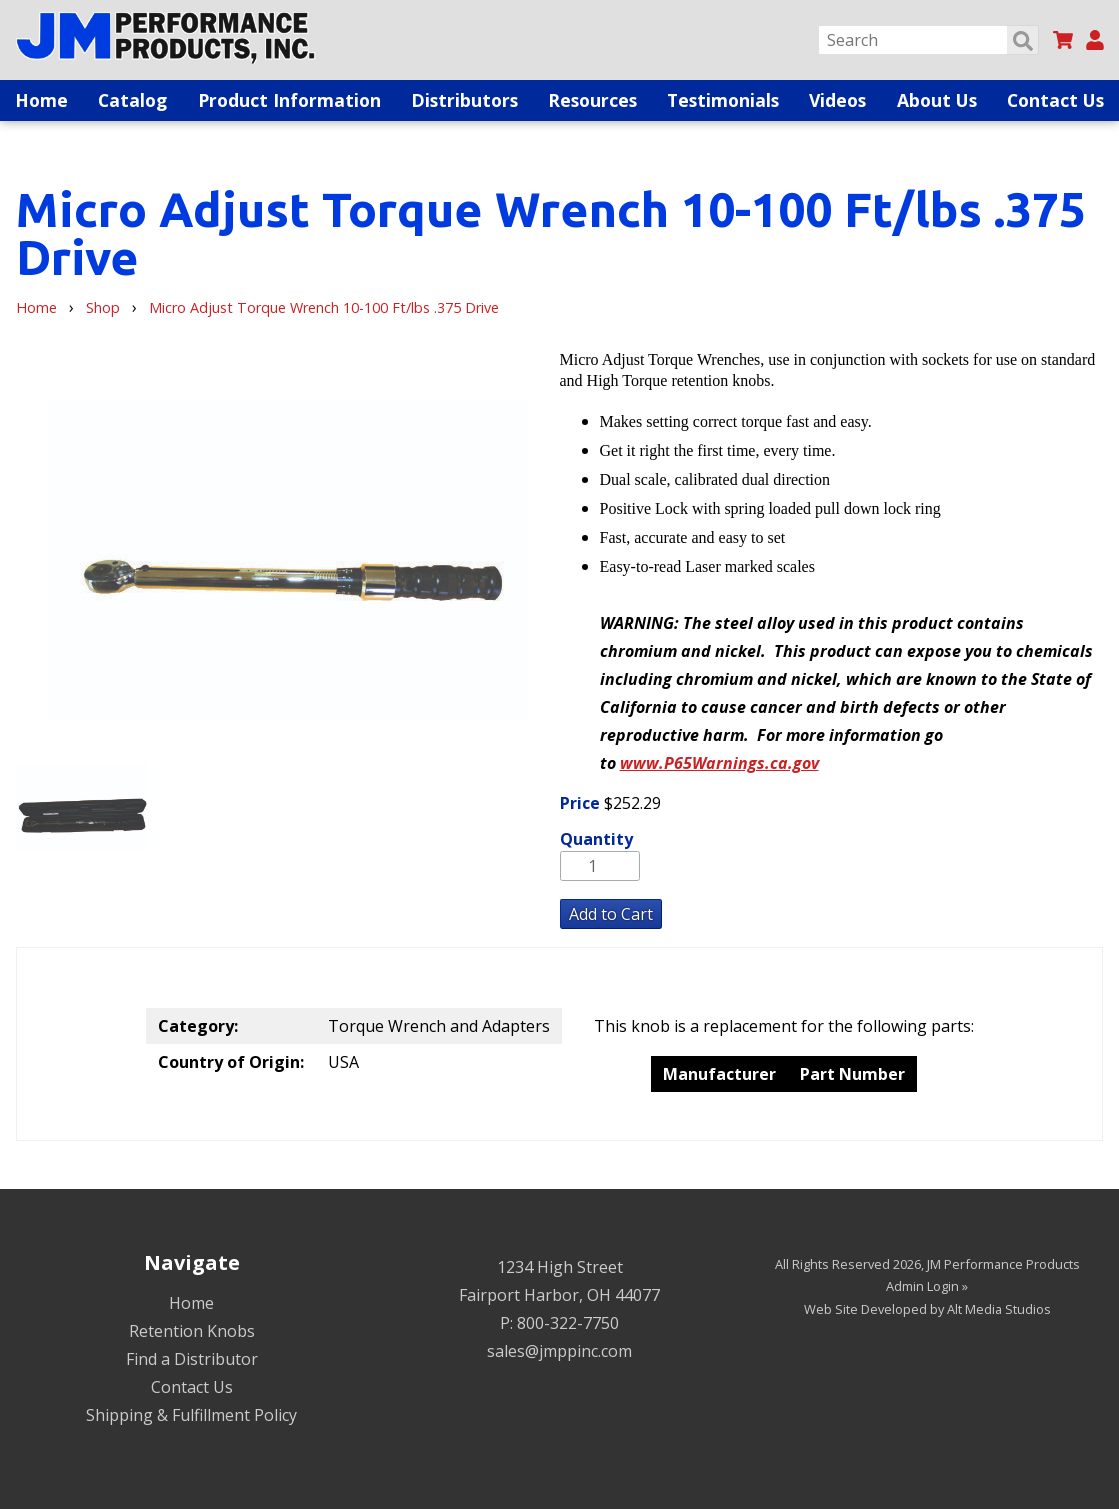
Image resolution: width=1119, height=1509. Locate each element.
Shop (103, 307)
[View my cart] (1063, 40)
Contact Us (1055, 100)
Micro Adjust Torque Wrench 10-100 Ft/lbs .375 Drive (324, 307)
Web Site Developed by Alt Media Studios (927, 1309)
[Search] (928, 40)
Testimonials (723, 100)
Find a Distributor (192, 1359)
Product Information (289, 100)
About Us (937, 100)
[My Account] (1095, 40)
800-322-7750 (568, 1323)
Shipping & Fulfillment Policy (191, 1415)
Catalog (132, 100)
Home (41, 100)
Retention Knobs (192, 1331)
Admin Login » (927, 1286)
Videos (837, 100)
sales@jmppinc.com (559, 1351)
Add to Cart (611, 914)
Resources (592, 100)
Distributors (464, 100)
